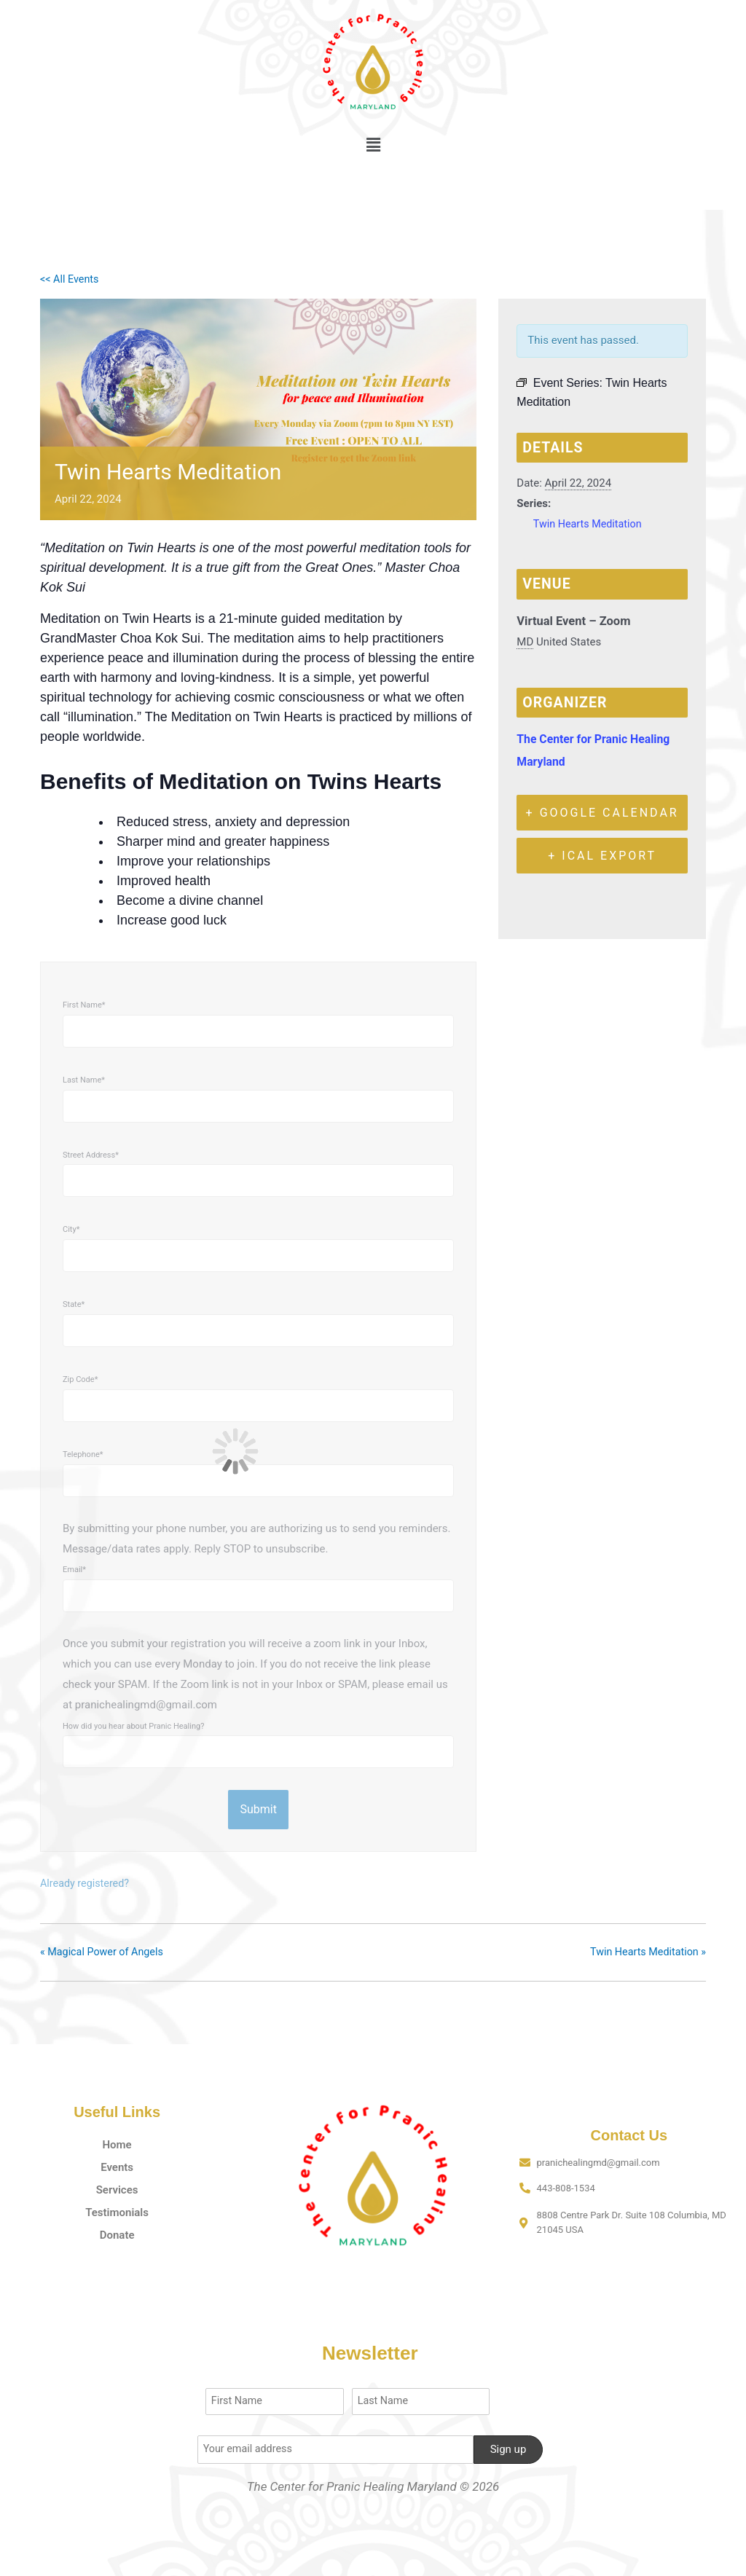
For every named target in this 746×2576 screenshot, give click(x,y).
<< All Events (70, 279)
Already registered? (86, 1883)
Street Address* (91, 1155)
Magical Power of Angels (104, 1951)
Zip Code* (80, 1379)
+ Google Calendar (602, 813)
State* (74, 1304)
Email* (74, 1569)
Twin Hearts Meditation (590, 523)
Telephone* (83, 1454)
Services (117, 2189)
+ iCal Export (602, 856)
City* (71, 1229)
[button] (373, 145)
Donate (117, 2234)
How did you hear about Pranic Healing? (133, 1726)
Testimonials (117, 2211)
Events (117, 2166)
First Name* (84, 1005)
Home (116, 2144)
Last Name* (84, 1080)
